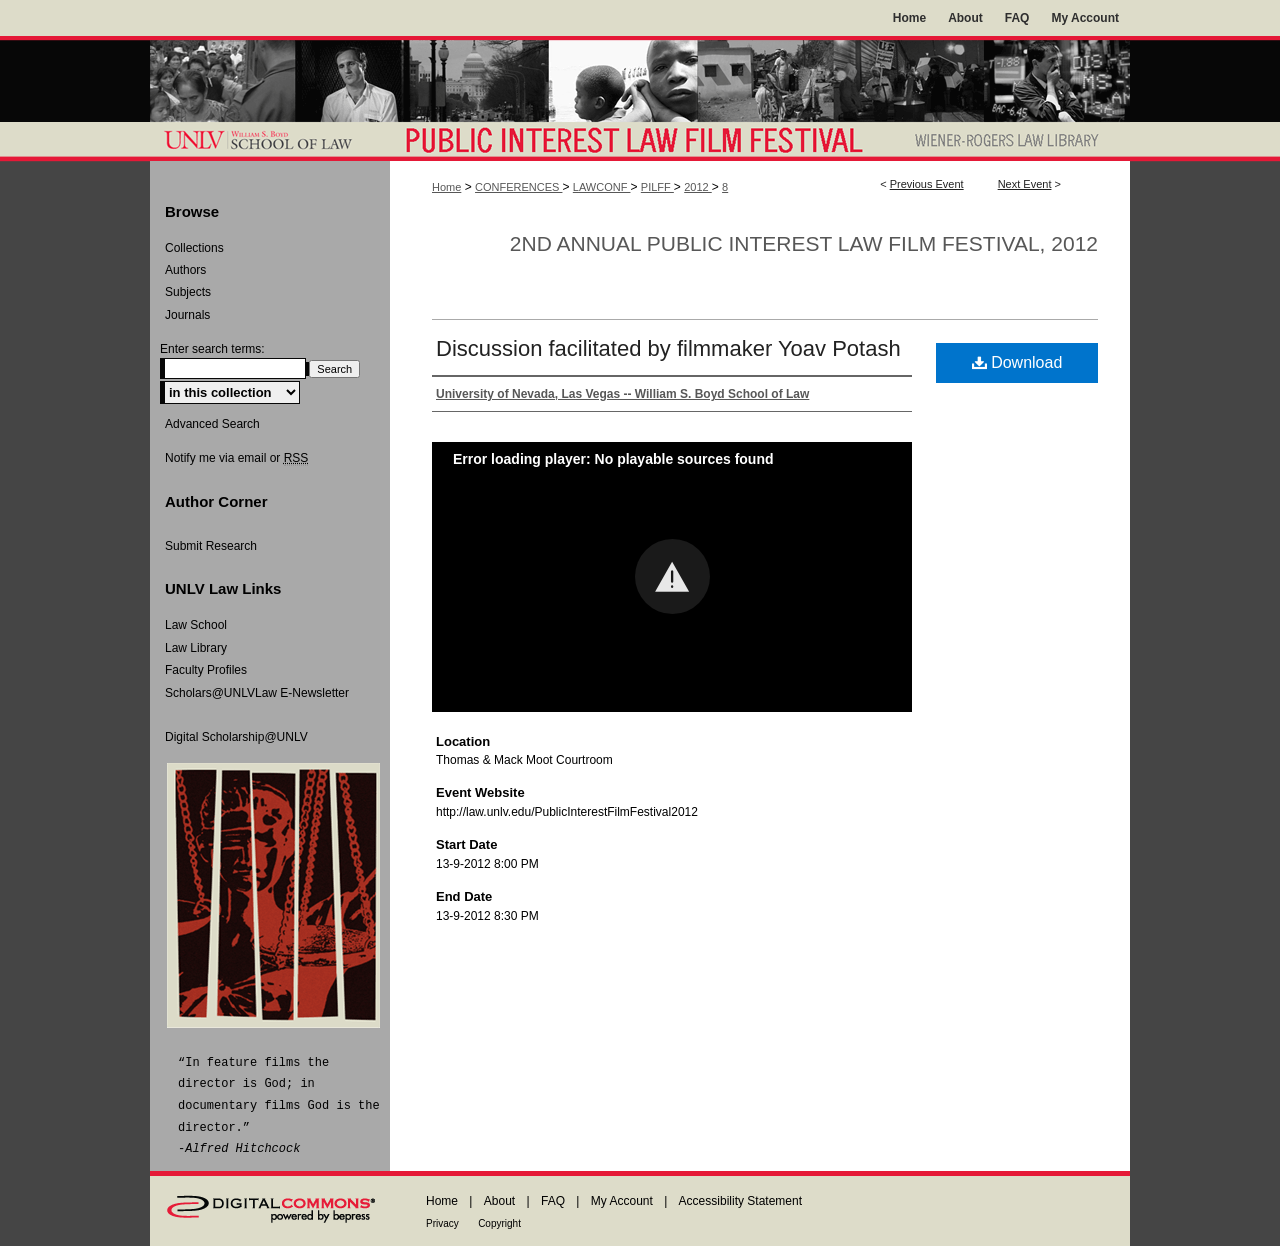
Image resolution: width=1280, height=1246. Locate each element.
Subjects (188, 292)
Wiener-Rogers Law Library (1013, 141)
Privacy (442, 1223)
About (499, 1201)
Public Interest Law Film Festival (643, 141)
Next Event (1025, 184)
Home (446, 187)
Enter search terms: (212, 349)
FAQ (553, 1201)
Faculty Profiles (206, 670)
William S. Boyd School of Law (270, 141)
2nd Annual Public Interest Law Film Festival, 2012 (804, 243)
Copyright (499, 1223)
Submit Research (211, 546)
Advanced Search (212, 424)
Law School (196, 625)
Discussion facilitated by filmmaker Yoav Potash (668, 348)
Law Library (196, 648)
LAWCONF (602, 187)
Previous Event (927, 184)
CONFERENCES (518, 187)
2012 (698, 187)
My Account (622, 1201)
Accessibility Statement (740, 1201)
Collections (194, 248)
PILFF (657, 187)
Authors (185, 270)
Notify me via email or (236, 458)
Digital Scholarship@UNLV (236, 737)
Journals (187, 315)
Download (1017, 362)
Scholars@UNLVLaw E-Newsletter (257, 693)
